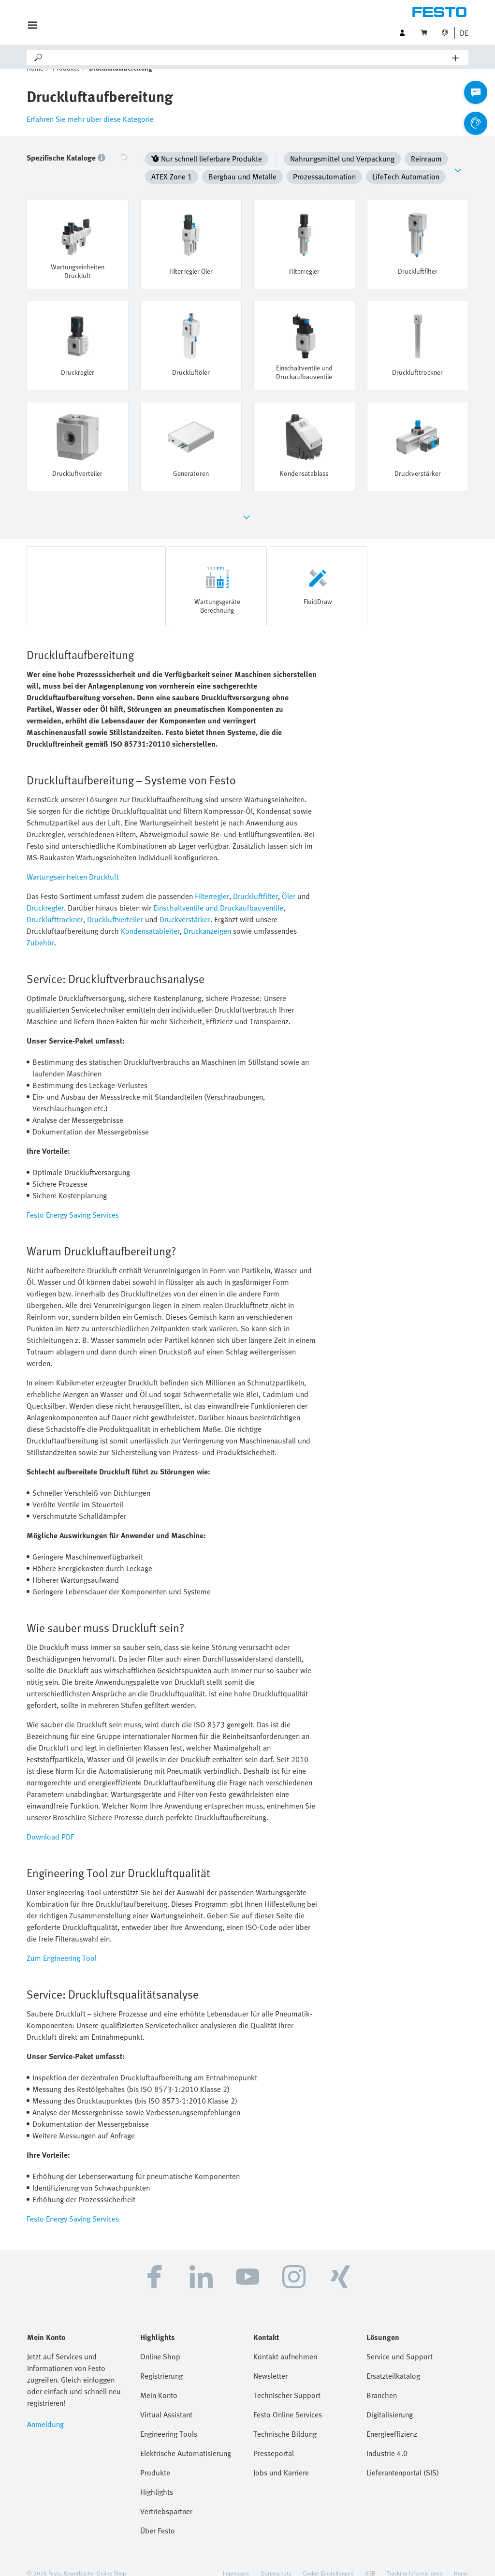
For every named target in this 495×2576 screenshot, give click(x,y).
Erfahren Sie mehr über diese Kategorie (90, 133)
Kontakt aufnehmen (285, 2342)
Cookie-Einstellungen (328, 2558)
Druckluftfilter (255, 881)
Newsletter (270, 2361)
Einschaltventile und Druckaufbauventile (218, 893)
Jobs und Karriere (281, 2458)
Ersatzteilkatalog (393, 2361)
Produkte (66, 82)
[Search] (248, 57)
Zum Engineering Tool (62, 1943)
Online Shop (160, 2342)
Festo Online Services (287, 2400)
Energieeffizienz (391, 2419)
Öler (288, 881)
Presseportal (273, 2438)
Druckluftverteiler (115, 905)
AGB (370, 2558)
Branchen (381, 2380)
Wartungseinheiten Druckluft (73, 862)
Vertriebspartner (166, 2496)
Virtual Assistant (166, 2400)
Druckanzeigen (207, 916)
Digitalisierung (389, 2400)
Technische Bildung (285, 2419)
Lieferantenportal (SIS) (402, 2458)
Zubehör (40, 928)
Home (35, 82)
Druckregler (45, 893)
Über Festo (157, 2516)
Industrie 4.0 (387, 2438)
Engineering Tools (168, 2419)
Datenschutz (276, 2558)
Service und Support (399, 2342)
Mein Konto (158, 2380)
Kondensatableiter (150, 916)
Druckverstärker (185, 905)
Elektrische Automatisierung (185, 2438)
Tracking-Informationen (414, 2558)
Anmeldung (45, 2409)
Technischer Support (286, 2380)
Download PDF (50, 1822)
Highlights (156, 2477)
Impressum (236, 2558)
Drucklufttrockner (55, 905)
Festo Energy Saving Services (73, 1200)
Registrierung (161, 2361)
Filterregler (212, 881)
